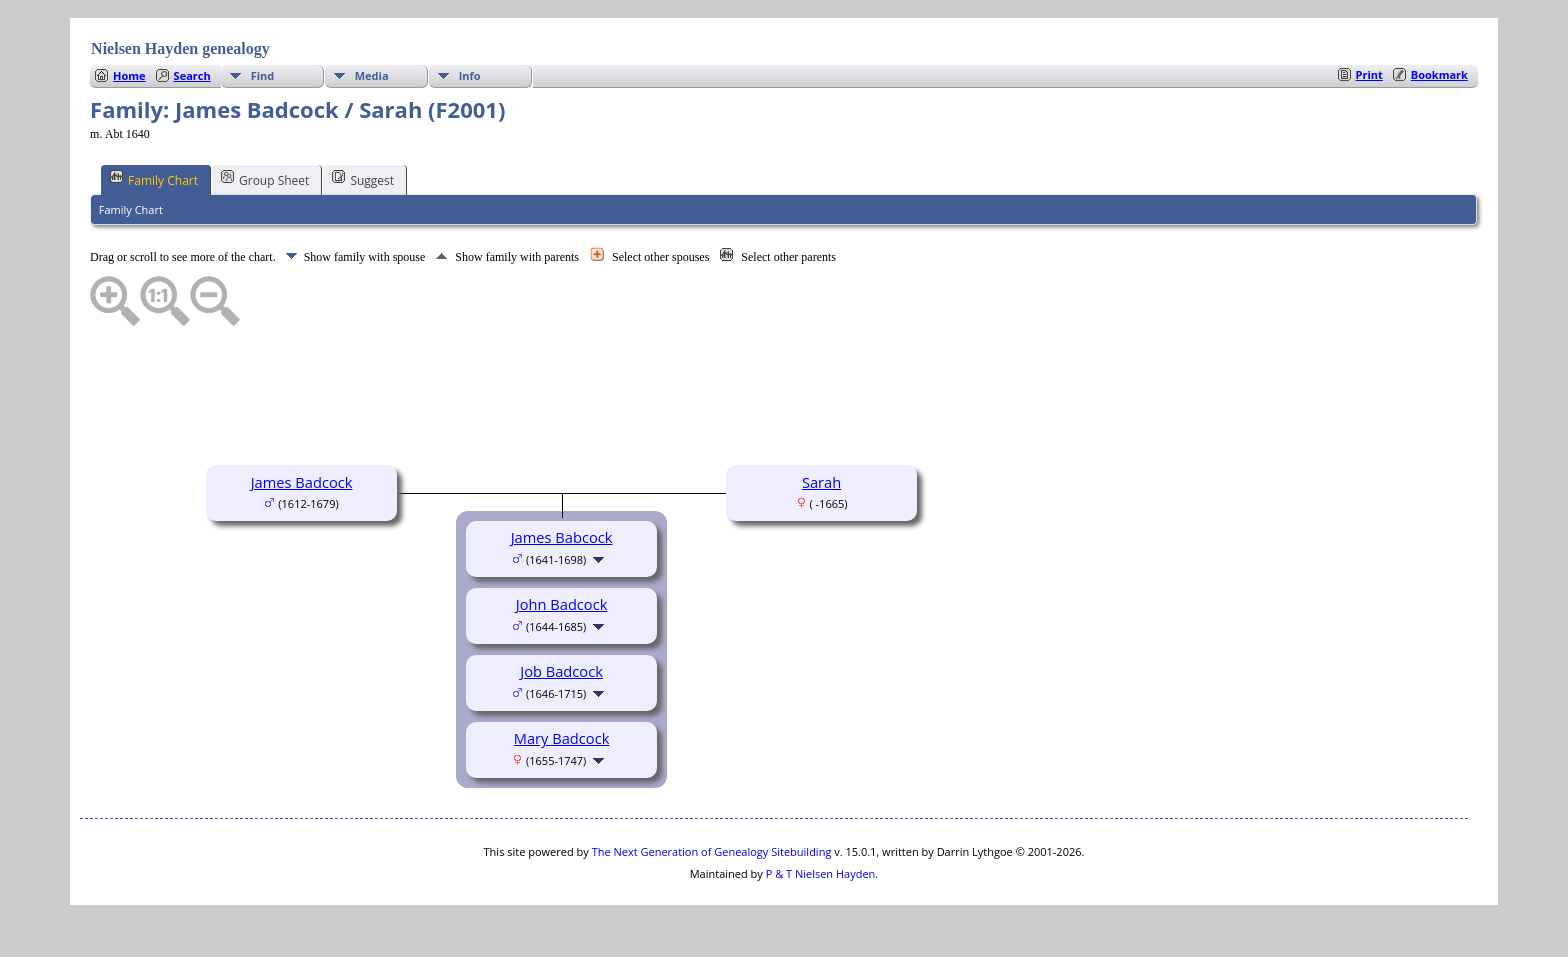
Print (1369, 74)
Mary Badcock (562, 738)
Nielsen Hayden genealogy (180, 48)
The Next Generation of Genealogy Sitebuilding (712, 851)
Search (192, 75)
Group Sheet (265, 179)
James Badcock (302, 482)
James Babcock (562, 537)
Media (372, 75)
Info (470, 75)
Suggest (363, 179)
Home (129, 75)
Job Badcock (561, 671)
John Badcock (562, 604)
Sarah (821, 482)
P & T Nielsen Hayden (821, 873)
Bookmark (1439, 74)
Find (263, 75)
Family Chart (154, 179)
